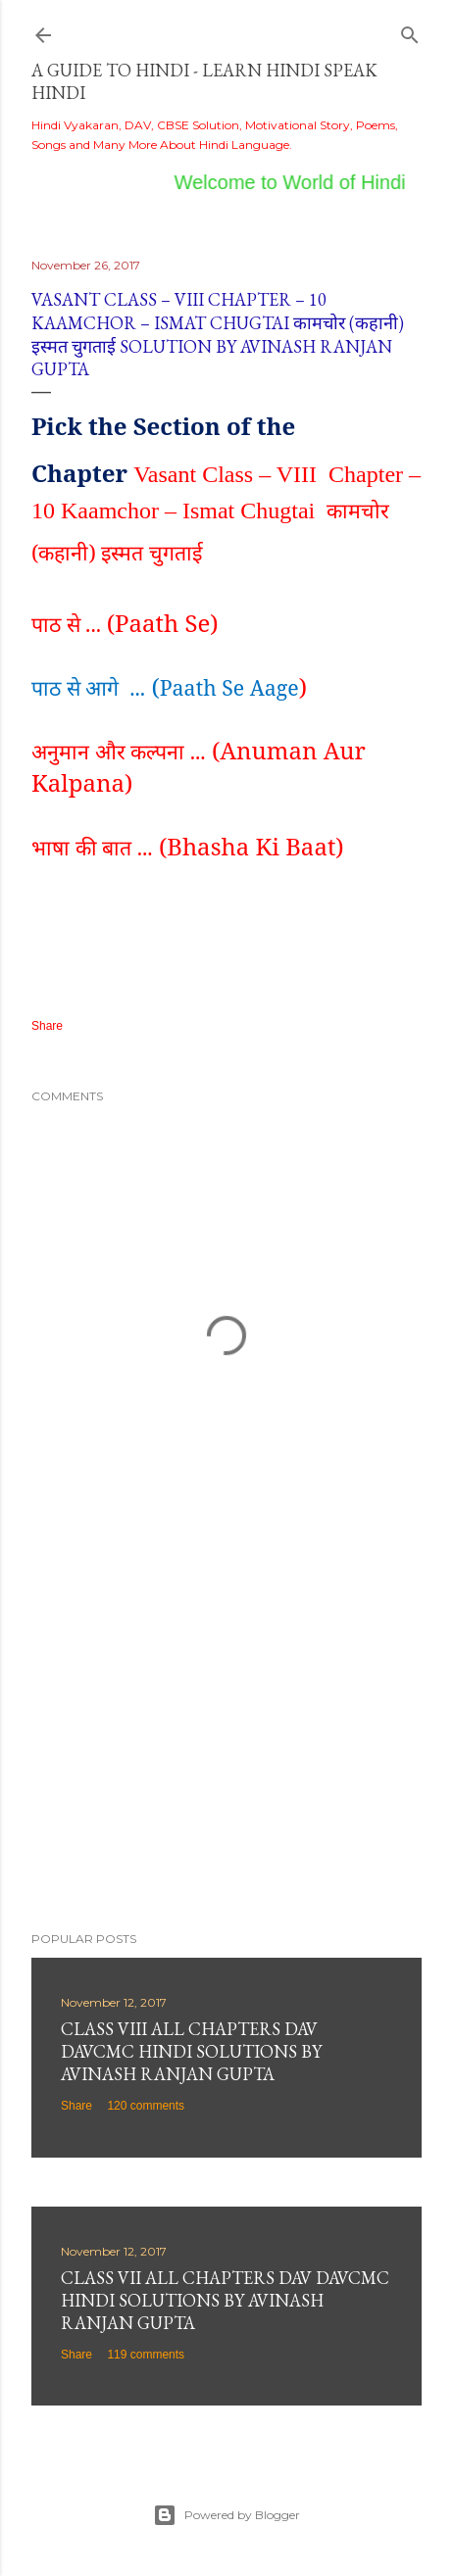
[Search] (410, 31)
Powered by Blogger (226, 2515)
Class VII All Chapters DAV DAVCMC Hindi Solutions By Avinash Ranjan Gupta (225, 2300)
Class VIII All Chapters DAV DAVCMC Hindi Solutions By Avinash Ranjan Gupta (191, 2051)
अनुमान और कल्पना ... (118, 751)
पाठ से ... (69, 623)
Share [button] (47, 1026)
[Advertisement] (226, 1745)
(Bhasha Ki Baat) (248, 846)
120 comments (145, 2106)
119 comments (145, 2354)
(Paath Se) (163, 623)
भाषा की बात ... (92, 847)
